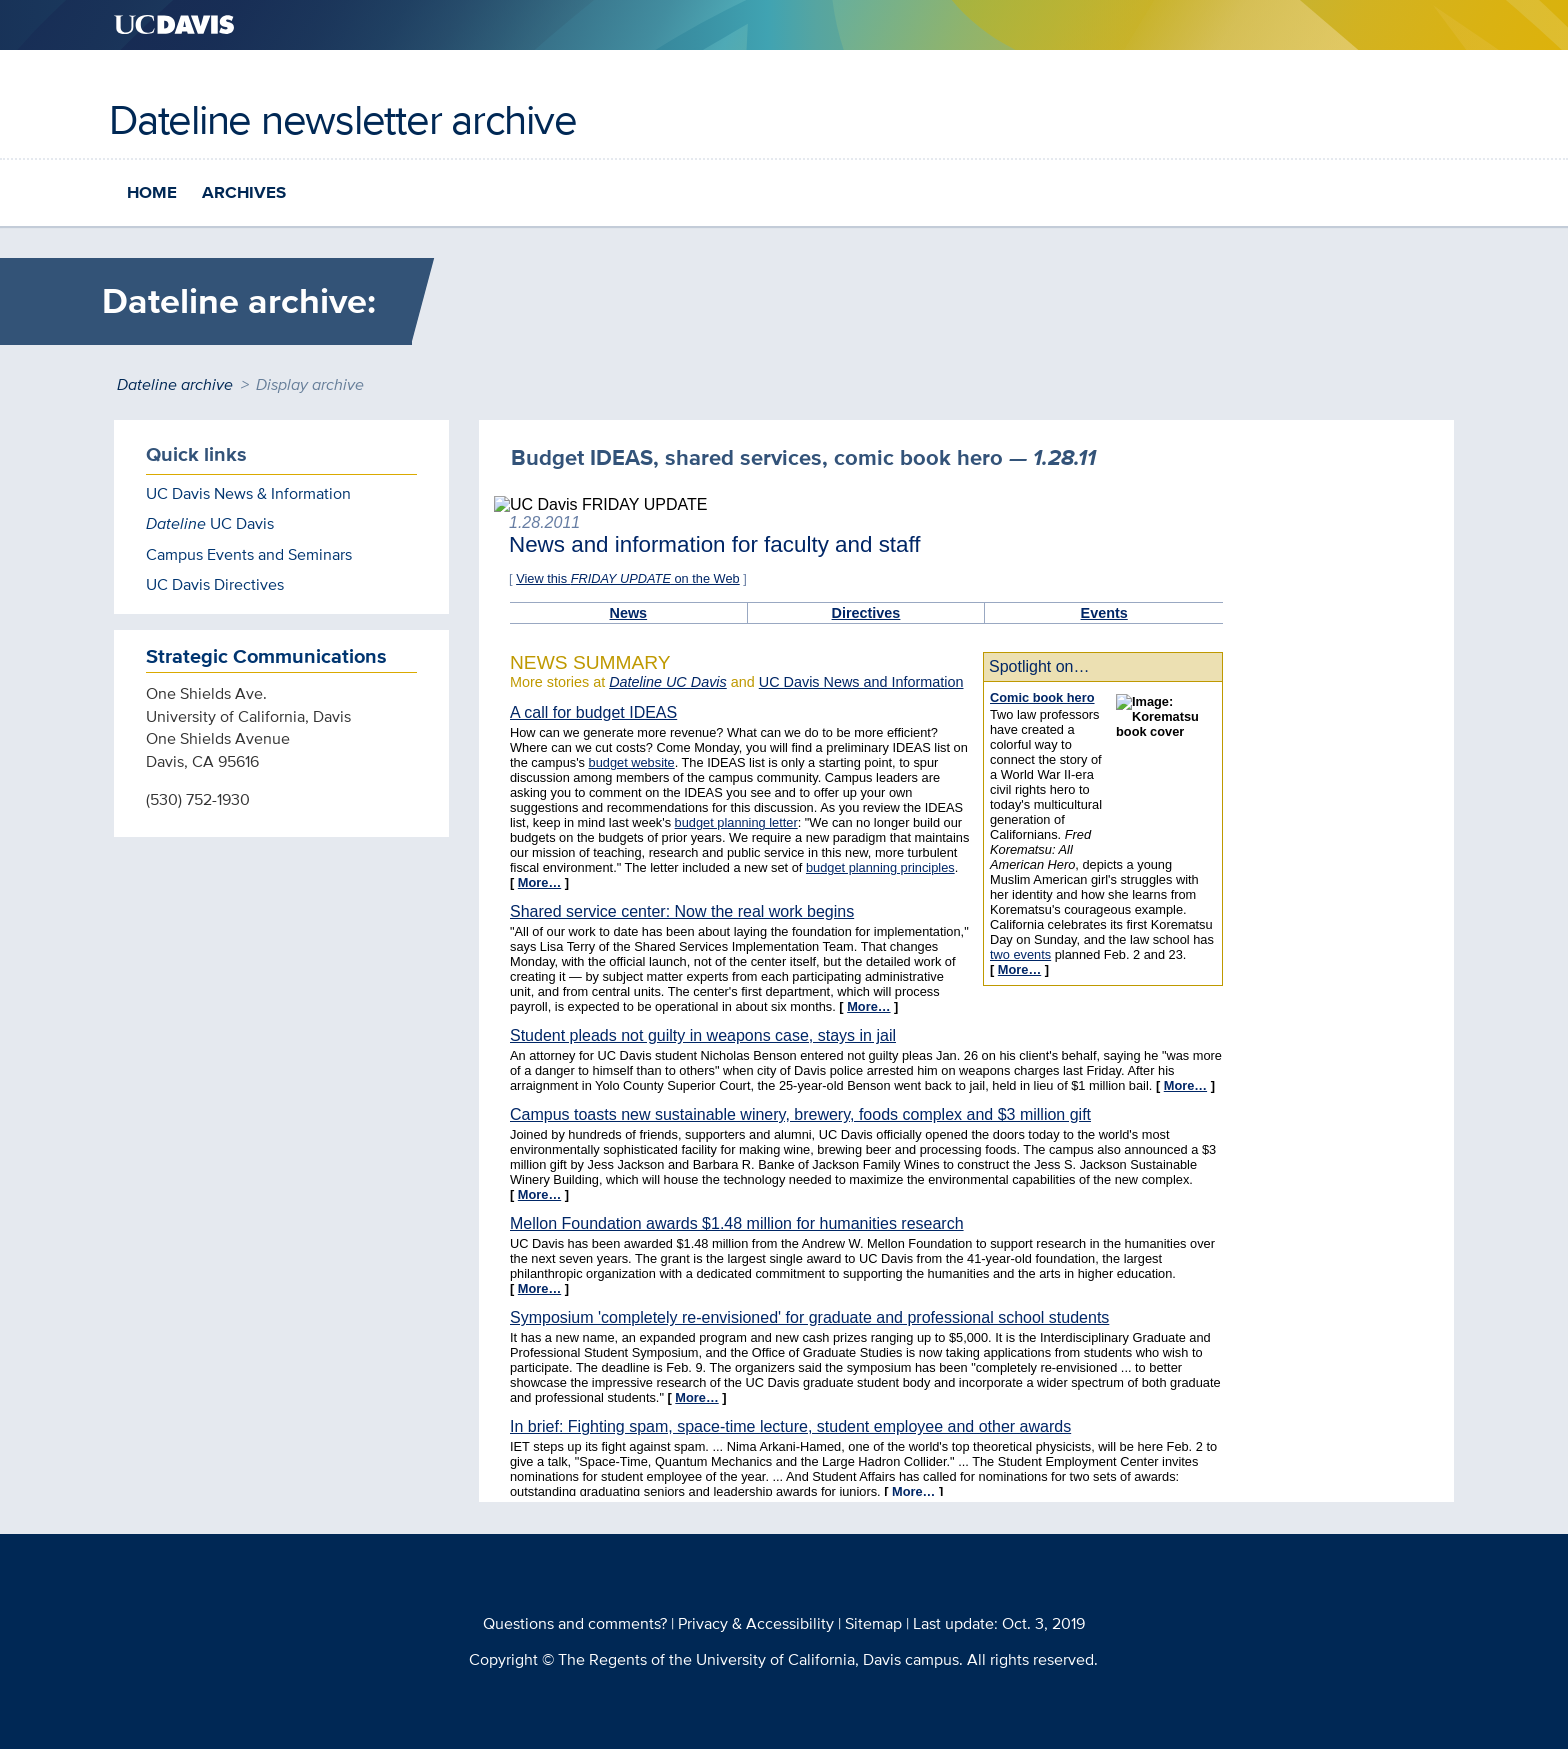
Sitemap (873, 1623)
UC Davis (210, 523)
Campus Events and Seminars (249, 554)
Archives (244, 192)
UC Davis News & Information (248, 493)
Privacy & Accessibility (756, 1623)
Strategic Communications (266, 656)
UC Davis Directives (215, 584)
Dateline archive (175, 384)
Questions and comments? (575, 1623)
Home (152, 192)
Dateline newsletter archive (342, 119)
